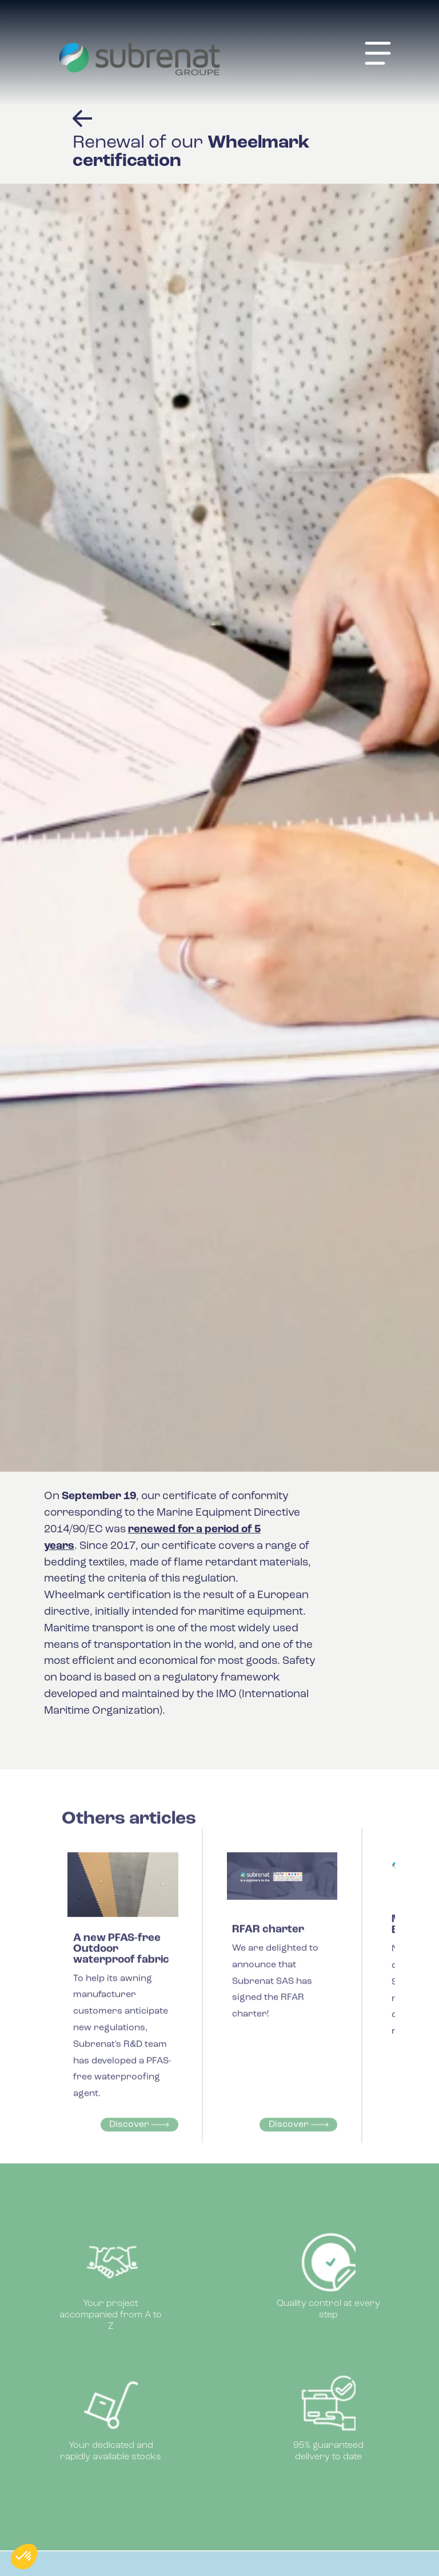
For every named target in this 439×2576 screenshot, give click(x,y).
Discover (139, 2134)
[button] (24, 2556)
